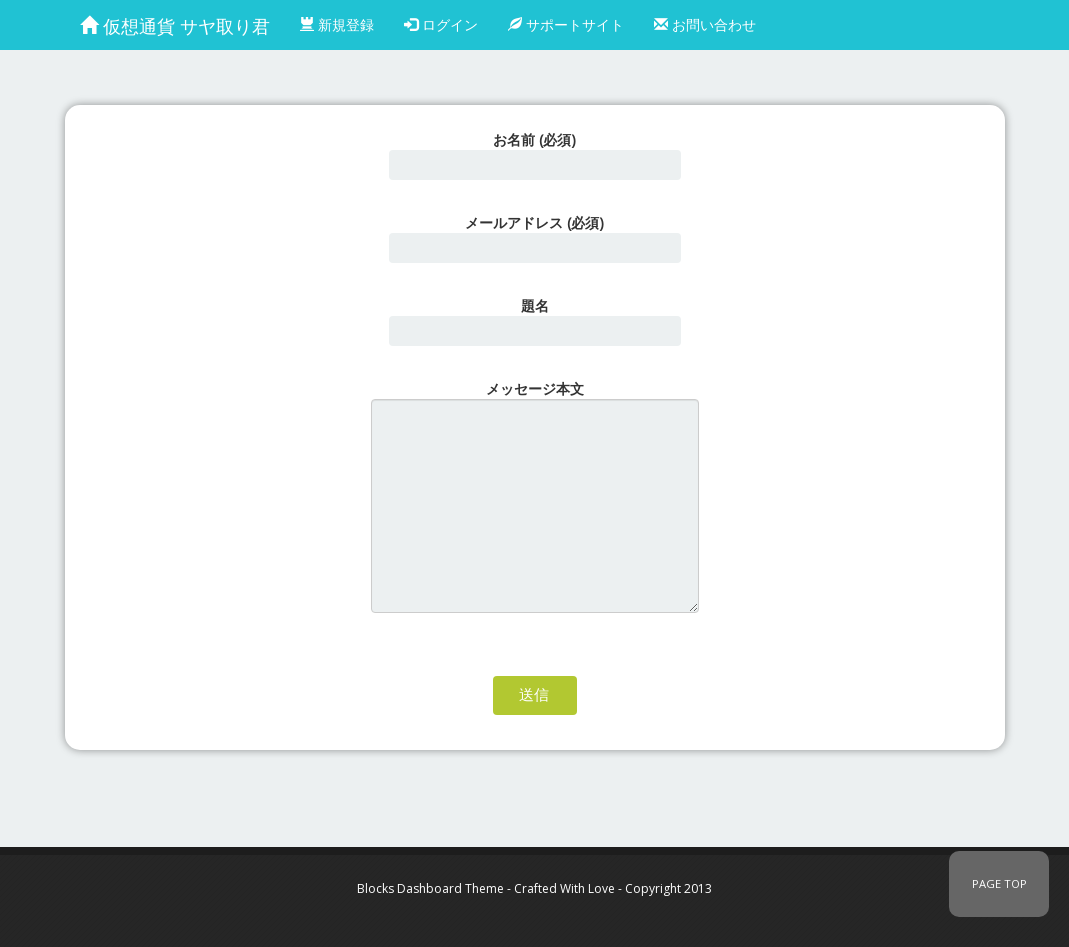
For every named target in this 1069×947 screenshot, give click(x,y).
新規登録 (337, 24)
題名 (535, 321)
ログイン (441, 24)
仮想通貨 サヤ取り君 (175, 26)
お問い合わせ (705, 24)
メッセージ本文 (535, 496)
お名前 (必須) (535, 155)
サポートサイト (566, 24)
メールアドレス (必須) (535, 238)
